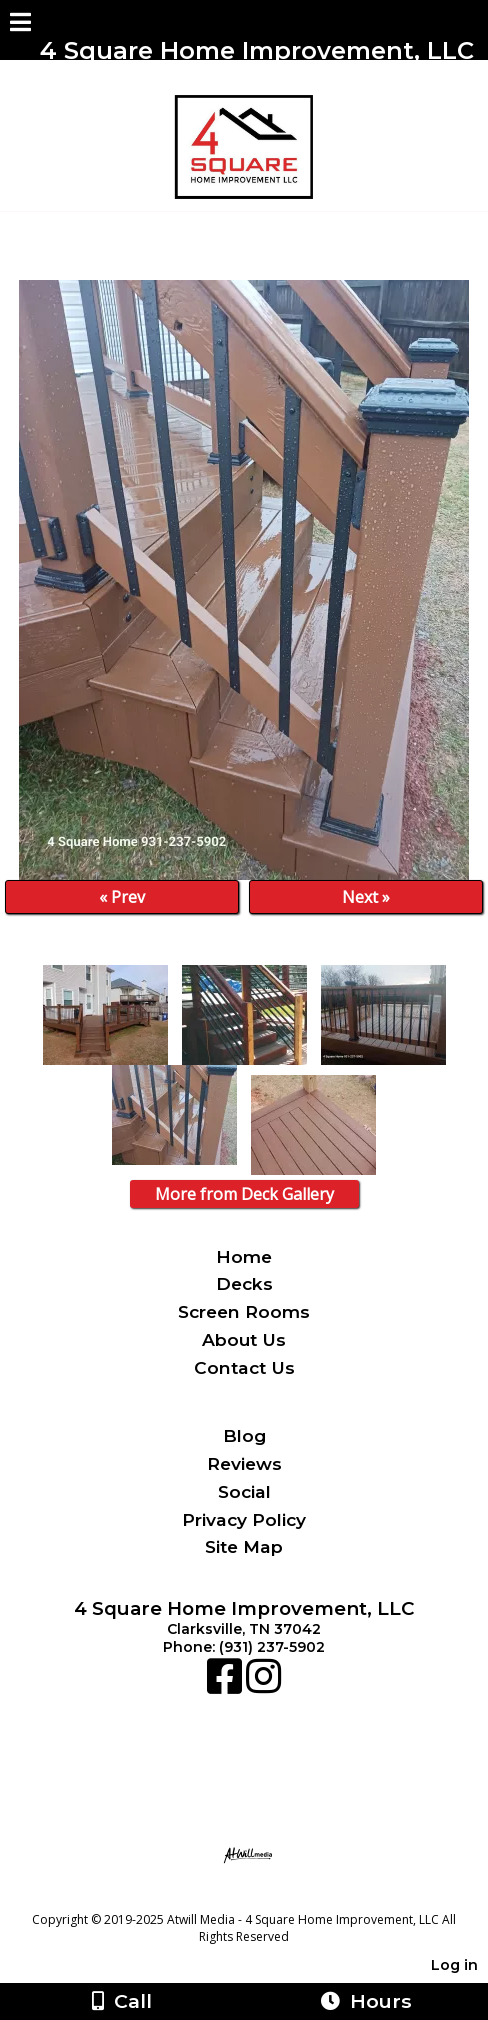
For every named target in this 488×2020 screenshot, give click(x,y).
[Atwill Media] (262, 1897)
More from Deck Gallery (244, 1194)
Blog (244, 1435)
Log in (454, 1965)
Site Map (244, 1546)
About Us (244, 1339)
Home (244, 1256)
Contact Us (244, 1367)
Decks (244, 1283)
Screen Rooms (244, 1311)
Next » (366, 897)
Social (244, 1491)
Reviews (244, 1463)
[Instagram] (263, 1686)
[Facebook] (226, 1686)
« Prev (122, 897)
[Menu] (20, 25)
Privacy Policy (244, 1519)
